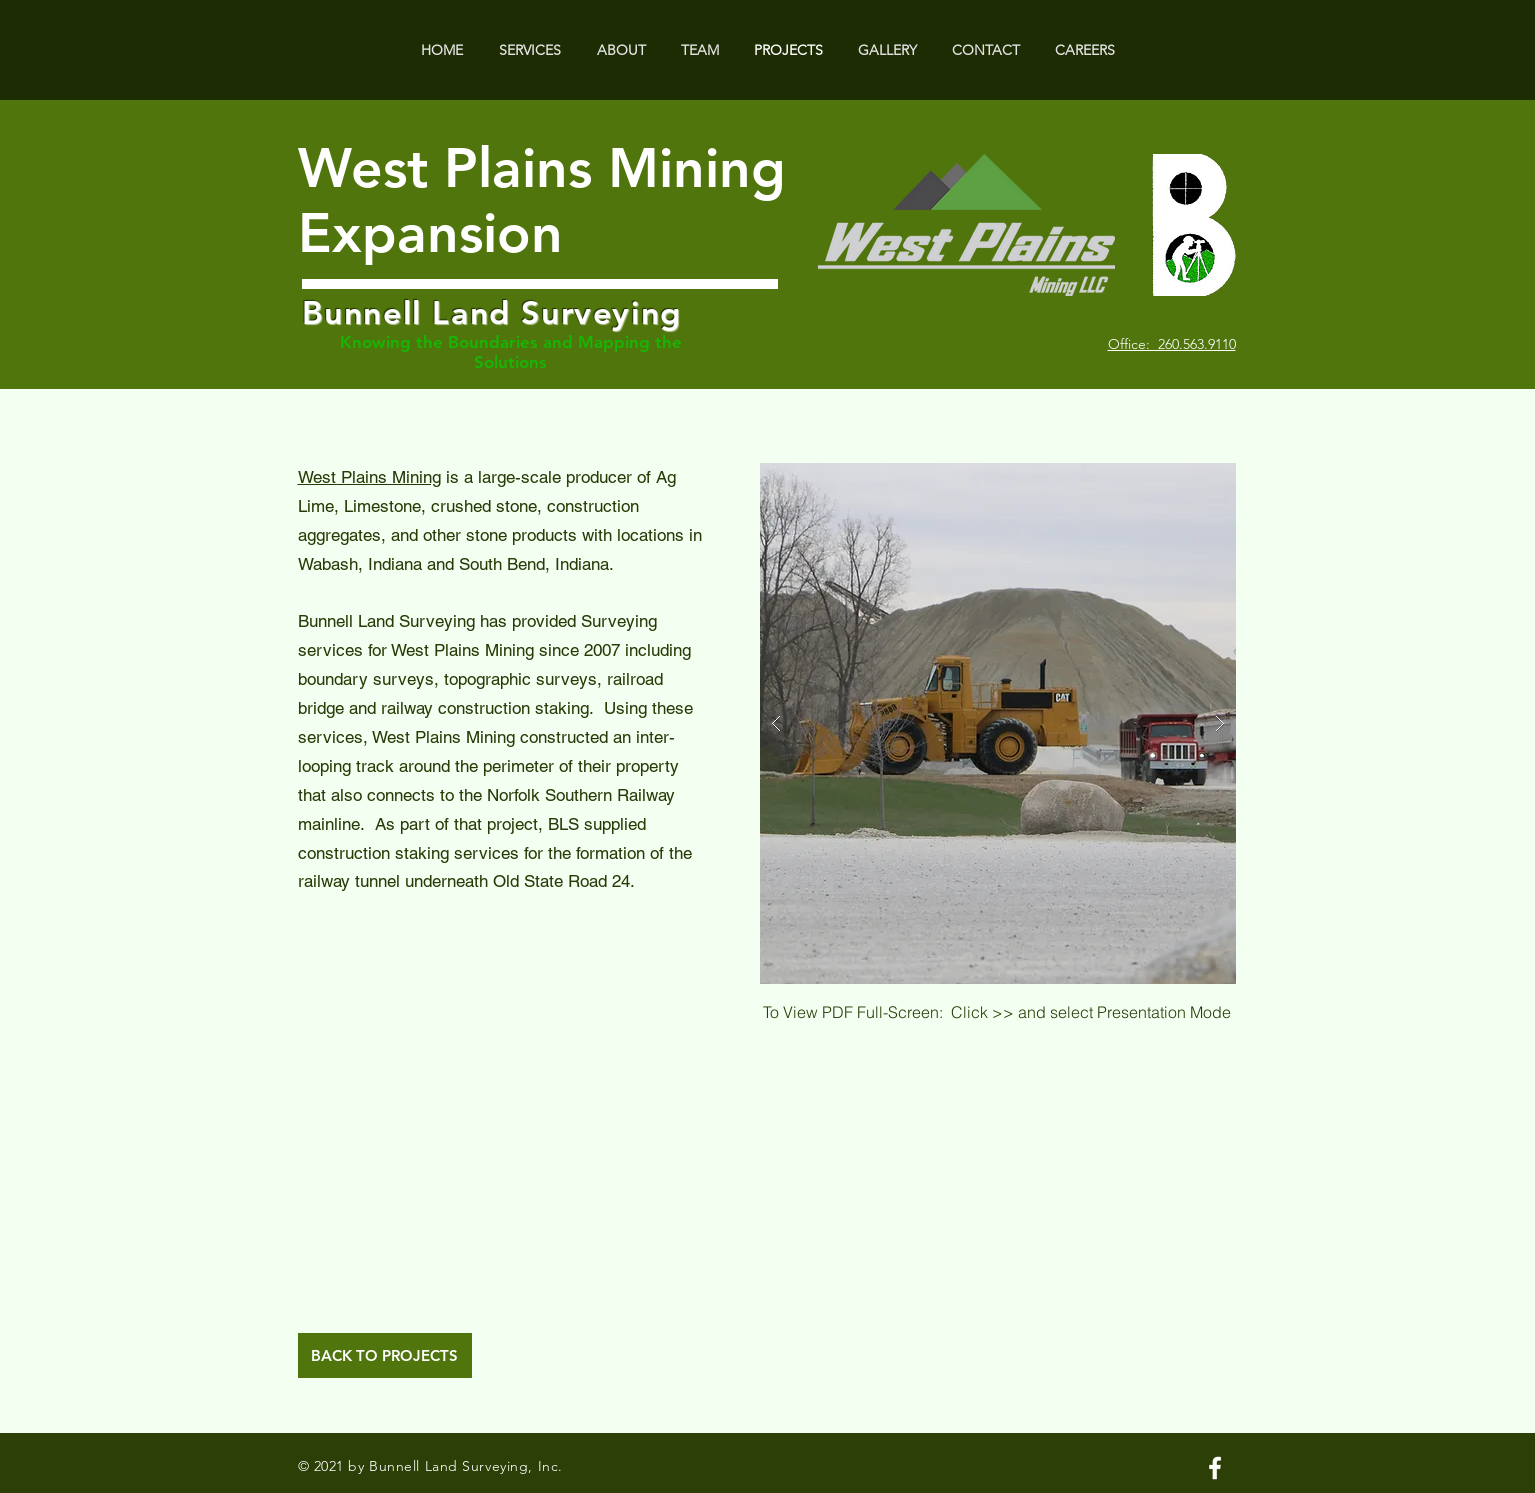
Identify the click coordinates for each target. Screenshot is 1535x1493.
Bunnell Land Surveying (492, 312)
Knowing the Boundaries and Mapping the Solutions (511, 352)
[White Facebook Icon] (1215, 1468)
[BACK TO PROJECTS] (385, 1355)
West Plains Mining (369, 477)
